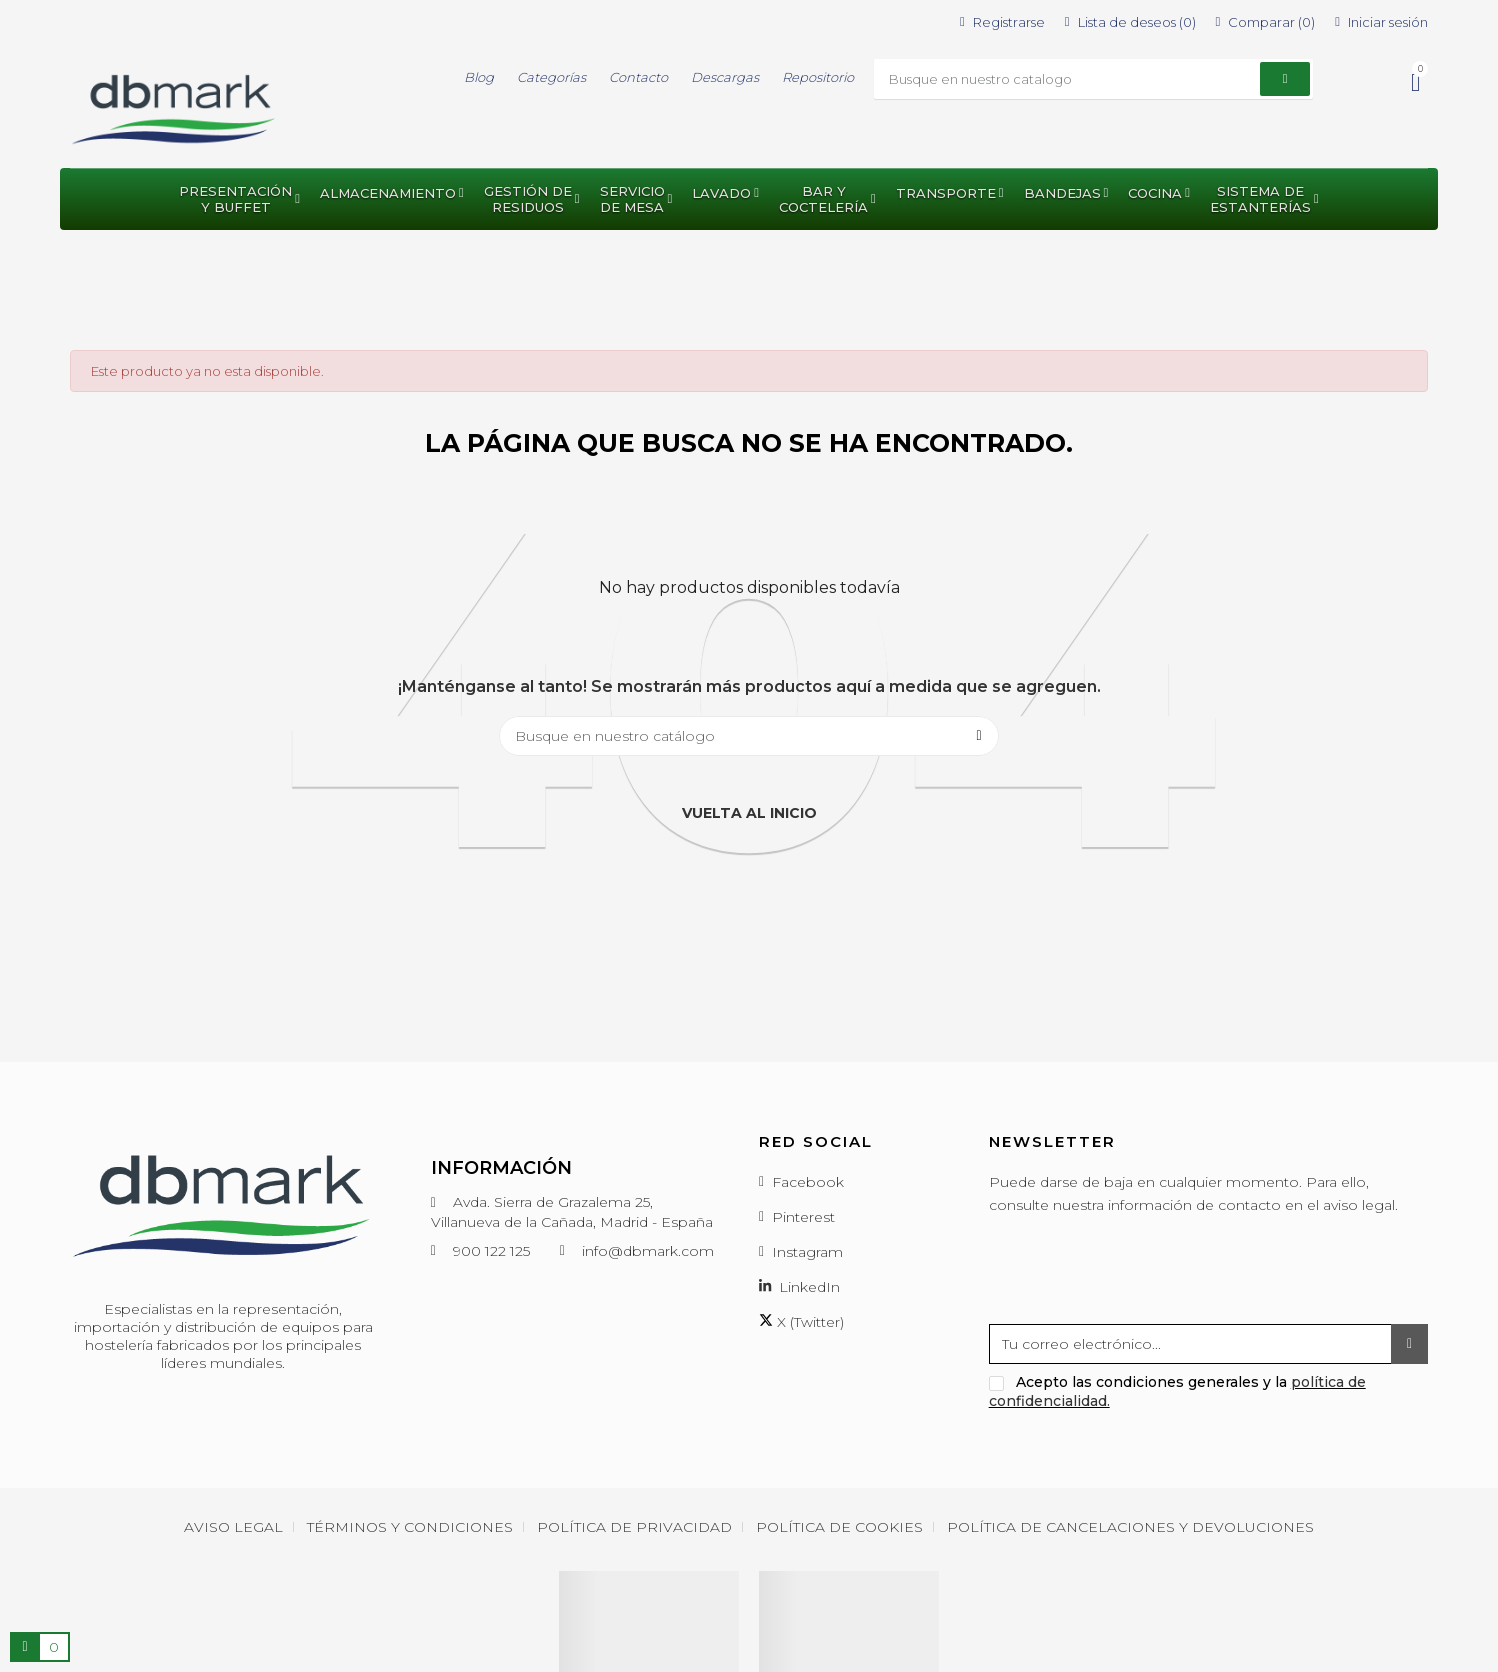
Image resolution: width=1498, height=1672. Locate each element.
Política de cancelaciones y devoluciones (1130, 1527)
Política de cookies (839, 1527)
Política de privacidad (634, 1527)
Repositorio (818, 77)
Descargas (725, 77)
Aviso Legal (233, 1527)
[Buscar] (749, 736)
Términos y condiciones (410, 1527)
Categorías (551, 77)
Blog (479, 77)
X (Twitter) (801, 1322)
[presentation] (1141, 1275)
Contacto (638, 77)
